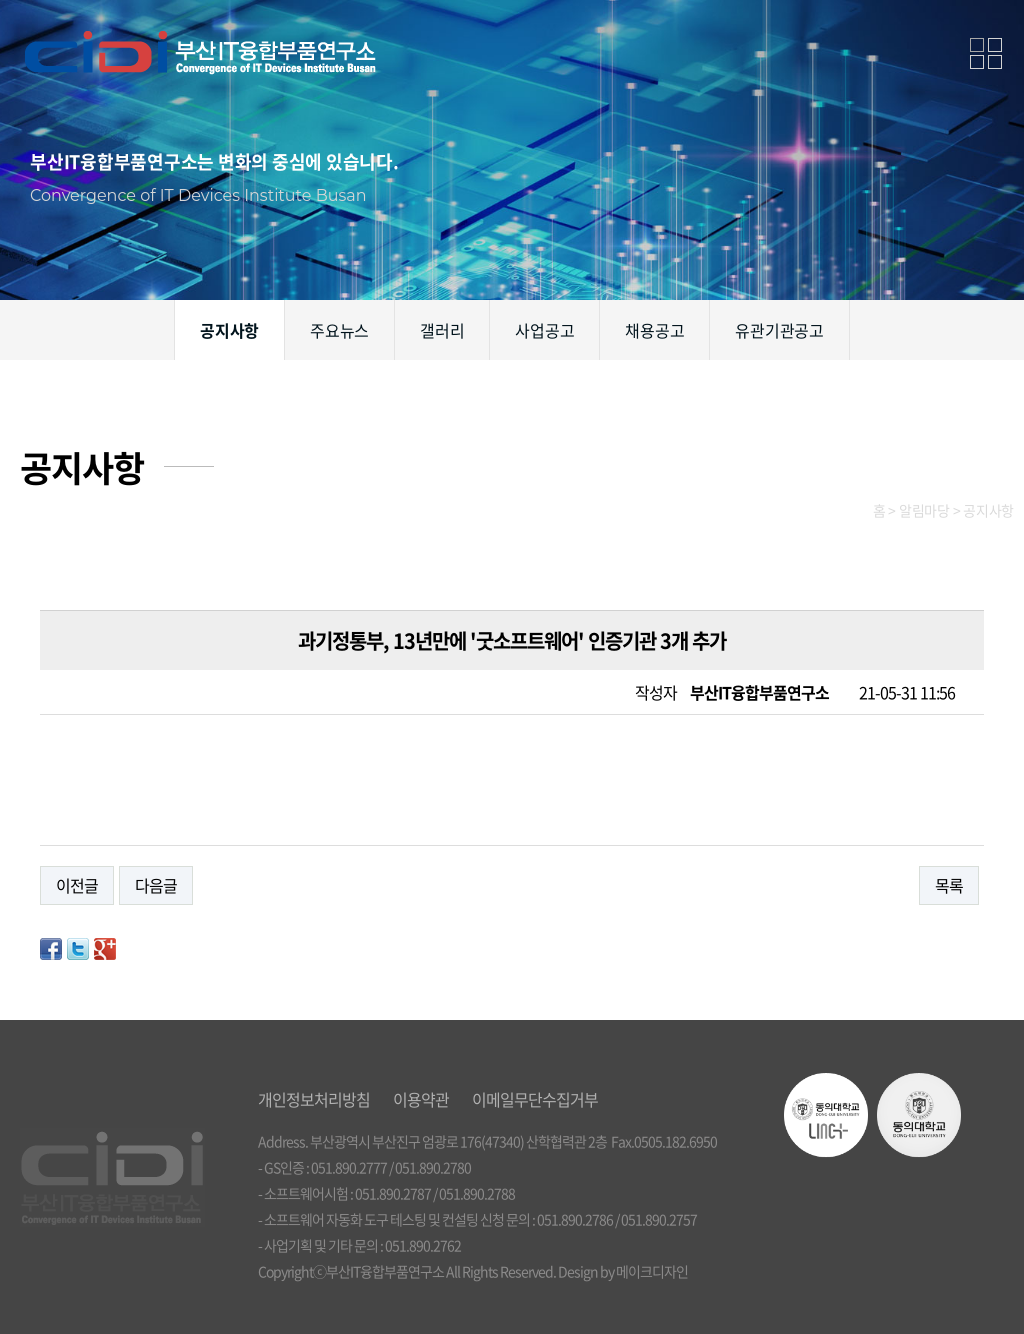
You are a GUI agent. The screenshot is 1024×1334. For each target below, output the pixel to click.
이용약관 (421, 1099)
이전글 (77, 885)
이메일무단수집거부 (535, 1099)
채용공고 (654, 330)
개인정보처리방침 (314, 1099)
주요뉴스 (339, 330)
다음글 (156, 885)
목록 (949, 885)
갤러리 (442, 330)
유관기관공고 (779, 330)
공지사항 (229, 330)
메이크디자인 (652, 1271)
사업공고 (544, 330)
